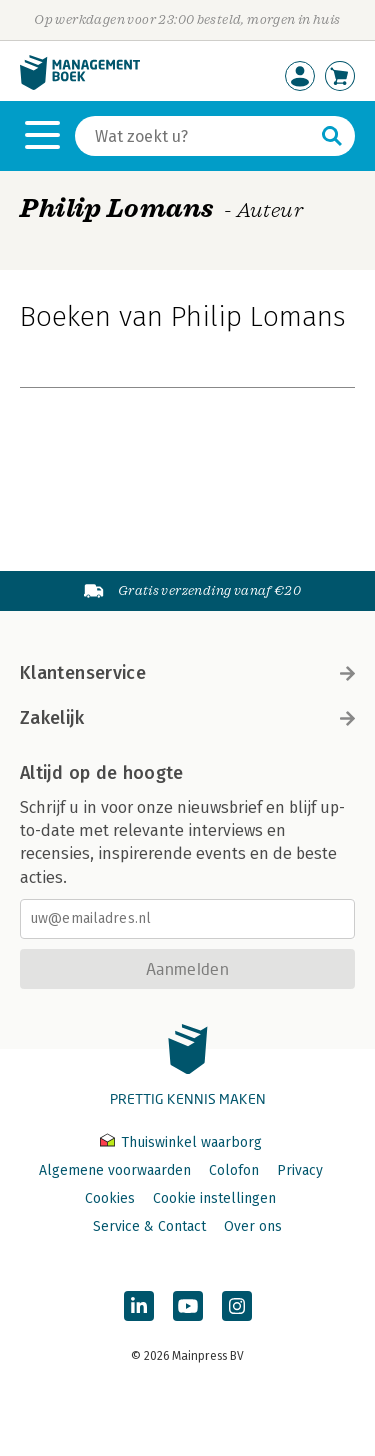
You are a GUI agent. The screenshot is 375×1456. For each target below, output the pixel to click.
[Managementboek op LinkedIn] (139, 1306)
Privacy (300, 1170)
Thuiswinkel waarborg (181, 1142)
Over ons (253, 1226)
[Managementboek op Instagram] (237, 1306)
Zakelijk (187, 718)
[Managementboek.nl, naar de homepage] (80, 85)
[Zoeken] (195, 136)
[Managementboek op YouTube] (188, 1306)
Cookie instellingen (214, 1198)
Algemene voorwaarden (115, 1170)
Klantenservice (187, 673)
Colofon (234, 1170)
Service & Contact (149, 1226)
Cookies (110, 1198)
